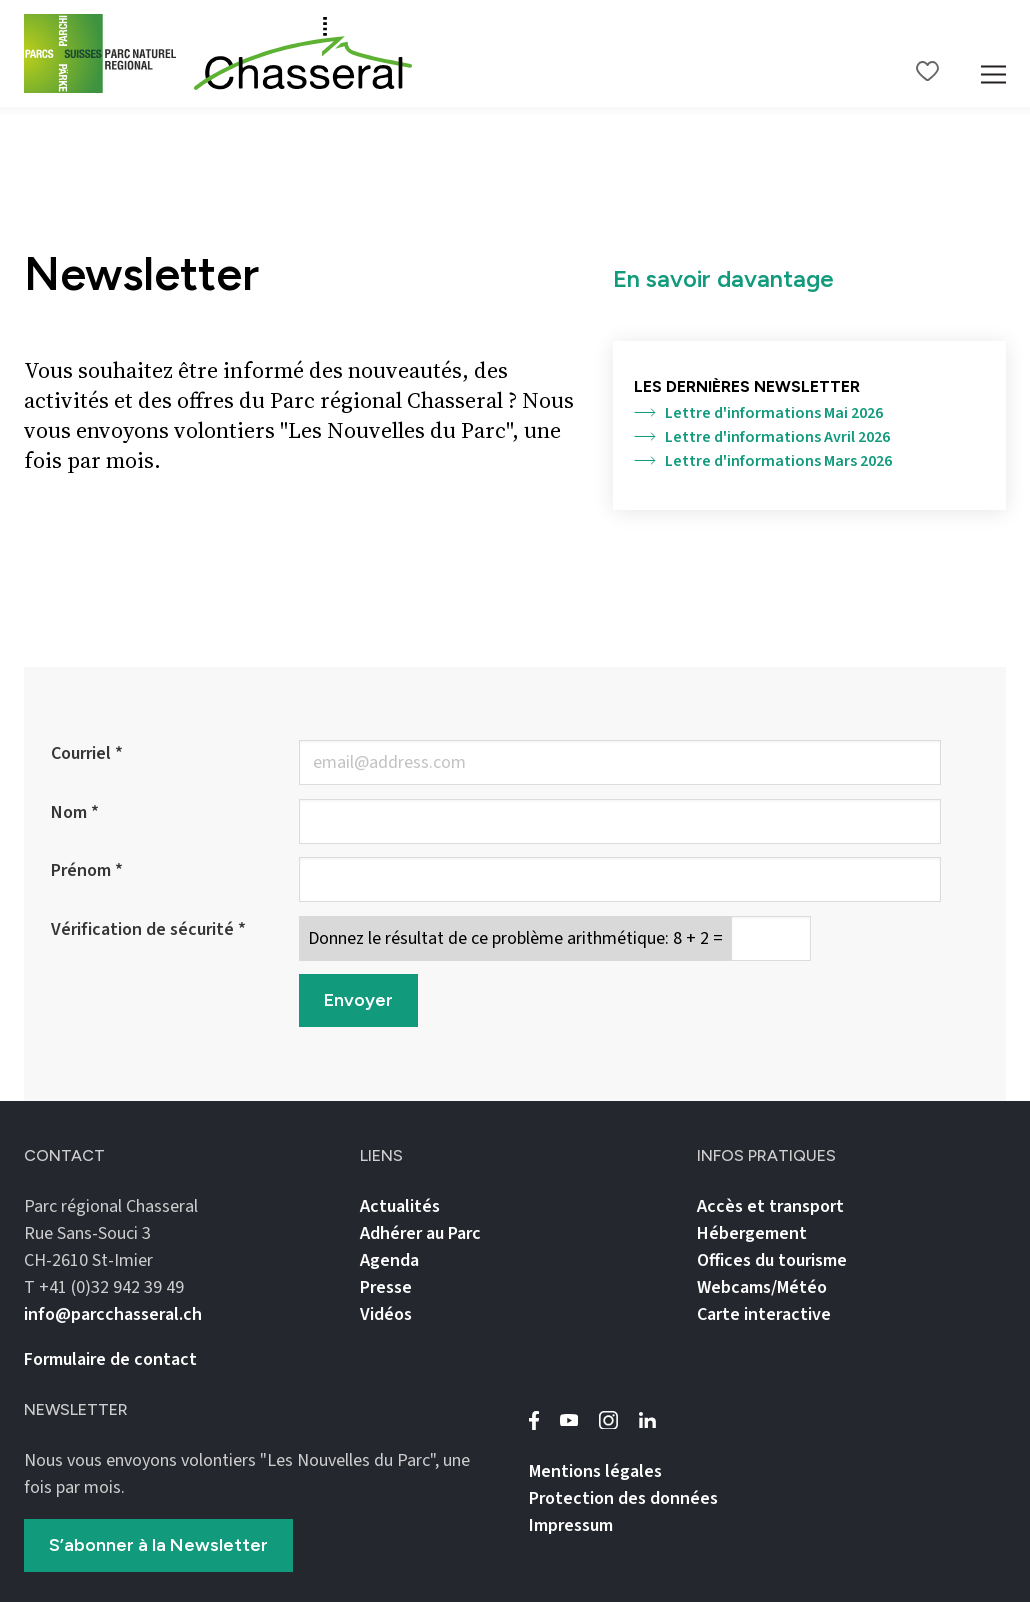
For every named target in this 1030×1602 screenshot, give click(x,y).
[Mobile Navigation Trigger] (993, 53)
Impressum (571, 1525)
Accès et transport (770, 1206)
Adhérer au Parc (420, 1233)
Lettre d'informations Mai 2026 (758, 413)
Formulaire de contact (110, 1359)
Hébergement (752, 1233)
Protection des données (623, 1498)
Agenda (389, 1260)
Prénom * (87, 870)
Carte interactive (764, 1314)
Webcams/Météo (762, 1287)
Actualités (400, 1206)
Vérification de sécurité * (148, 929)
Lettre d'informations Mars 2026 (763, 461)
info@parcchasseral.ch (113, 1314)
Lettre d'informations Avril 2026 (762, 437)
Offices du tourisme (772, 1260)
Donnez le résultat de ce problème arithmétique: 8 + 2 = (515, 938)
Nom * (75, 812)
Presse (386, 1287)
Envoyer (358, 1000)
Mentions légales (595, 1471)
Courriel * (87, 753)
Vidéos (386, 1314)
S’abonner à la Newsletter (158, 1545)
